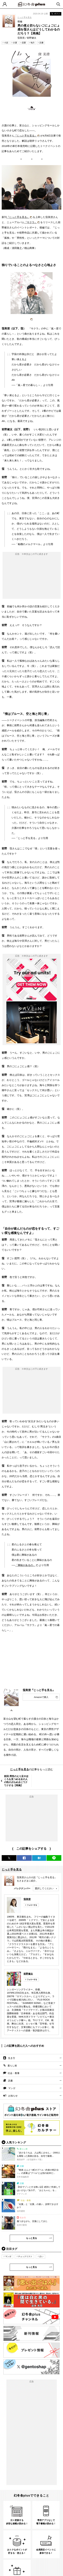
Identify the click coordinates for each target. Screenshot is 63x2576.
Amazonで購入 (41, 1697)
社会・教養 (13, 2073)
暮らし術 (12, 2065)
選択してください (44, 1888)
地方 (33, 42)
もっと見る (31, 2238)
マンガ (11, 2088)
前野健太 (28, 1973)
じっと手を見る (24, 17)
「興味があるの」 (25, 1565)
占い (41, 2256)
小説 (6, 42)
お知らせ (13, 2095)
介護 (15, 42)
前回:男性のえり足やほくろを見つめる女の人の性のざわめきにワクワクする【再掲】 (16, 1781)
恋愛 (24, 42)
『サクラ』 (30, 222)
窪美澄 (27, 1899)
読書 (41, 42)
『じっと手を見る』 (25, 135)
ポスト (55, 14)
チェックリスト (25, 2256)
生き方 (11, 2058)
